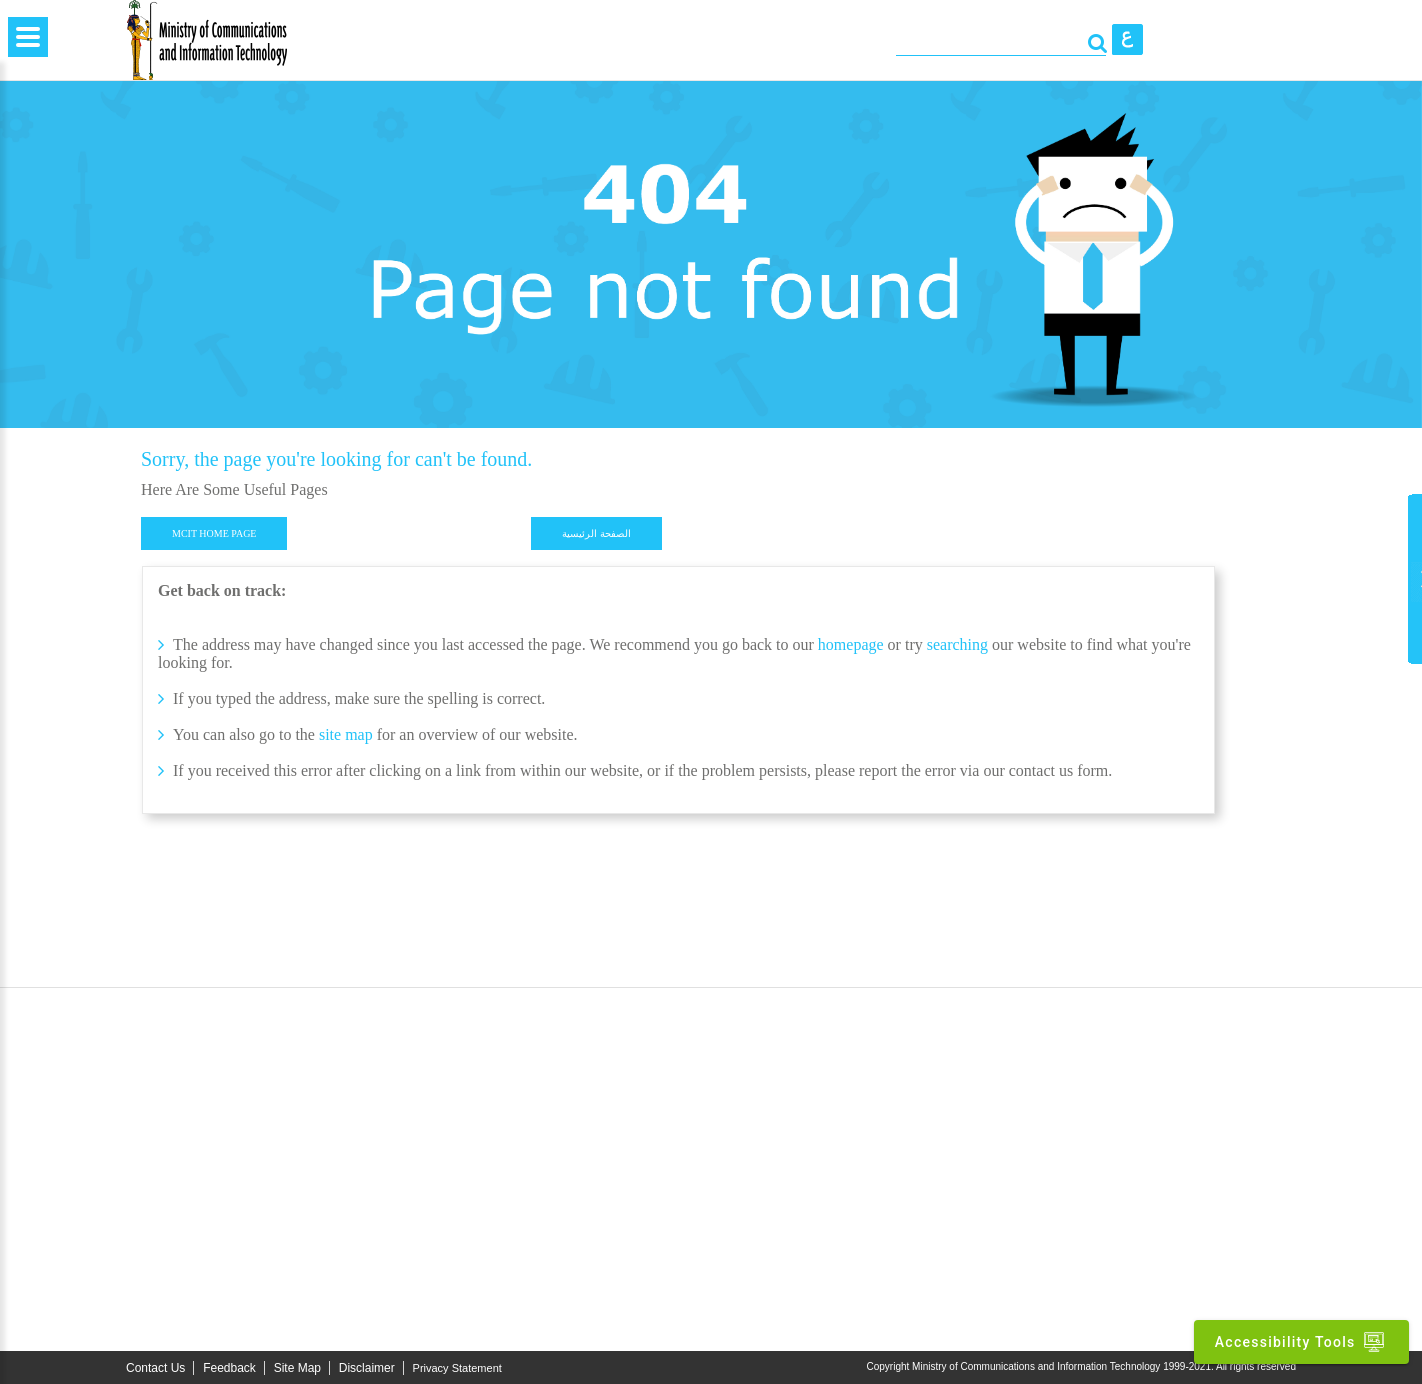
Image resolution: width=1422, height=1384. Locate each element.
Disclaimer (367, 1368)
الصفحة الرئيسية (596, 533)
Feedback (229, 1368)
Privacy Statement (457, 1368)
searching (959, 644)
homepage (851, 644)
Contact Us (155, 1368)
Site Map (297, 1368)
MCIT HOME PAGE (214, 533)
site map (346, 734)
